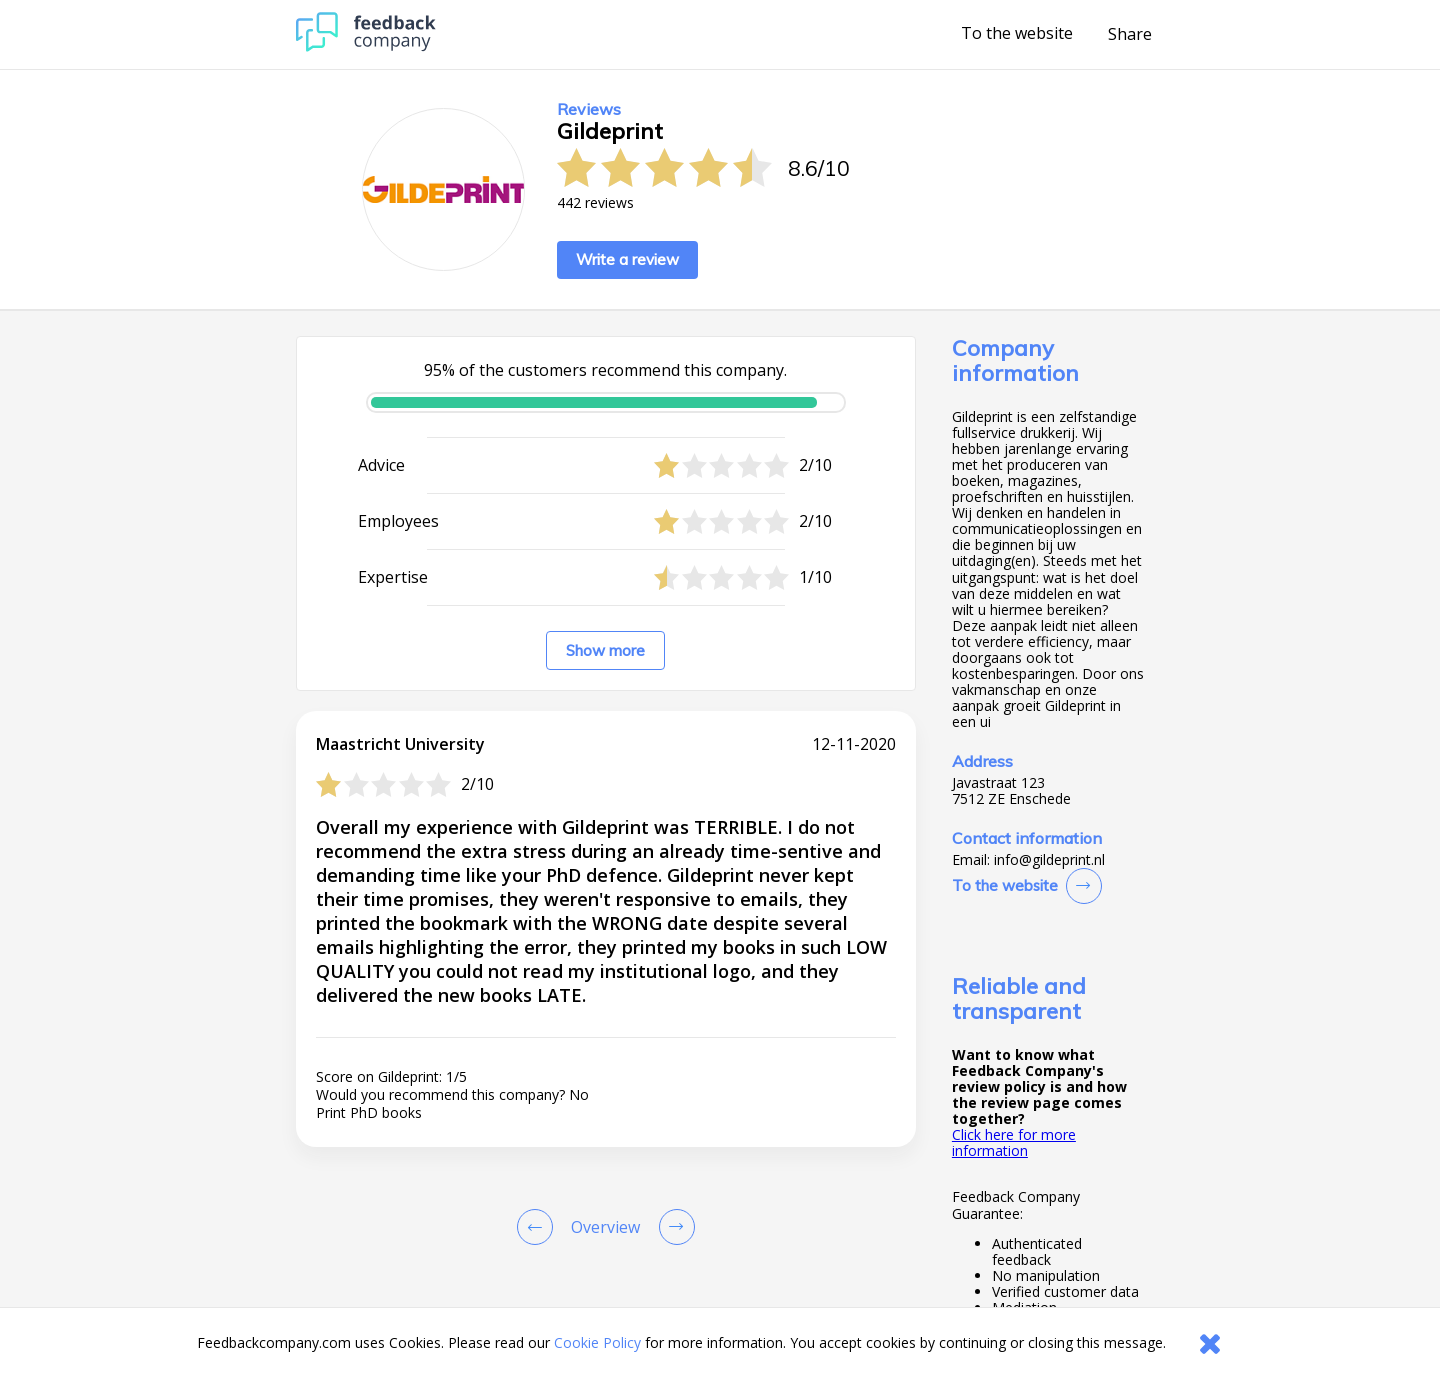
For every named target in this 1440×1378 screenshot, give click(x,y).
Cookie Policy (597, 1342)
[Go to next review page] (673, 1227)
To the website (1017, 34)
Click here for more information (1014, 1142)
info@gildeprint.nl (1049, 860)
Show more (605, 650)
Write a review (627, 259)
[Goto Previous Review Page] (539, 1227)
